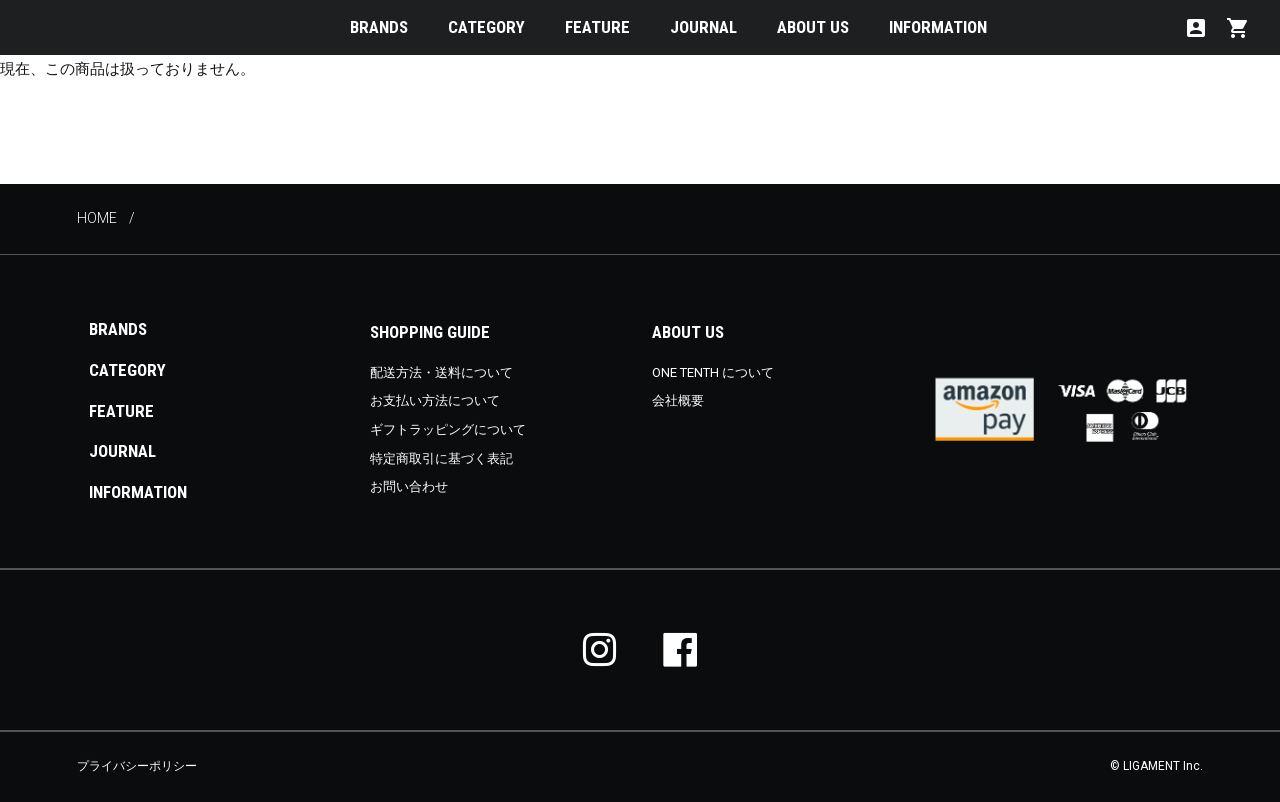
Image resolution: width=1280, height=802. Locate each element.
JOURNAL (703, 27)
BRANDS (379, 27)
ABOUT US (813, 27)
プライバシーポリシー (137, 766)
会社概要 (678, 400)
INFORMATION (938, 27)
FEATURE (597, 27)
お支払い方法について (435, 400)
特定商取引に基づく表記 (441, 458)
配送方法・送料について (441, 372)
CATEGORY (486, 27)
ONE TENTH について (713, 372)
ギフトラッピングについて (448, 429)
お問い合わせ (409, 486)
